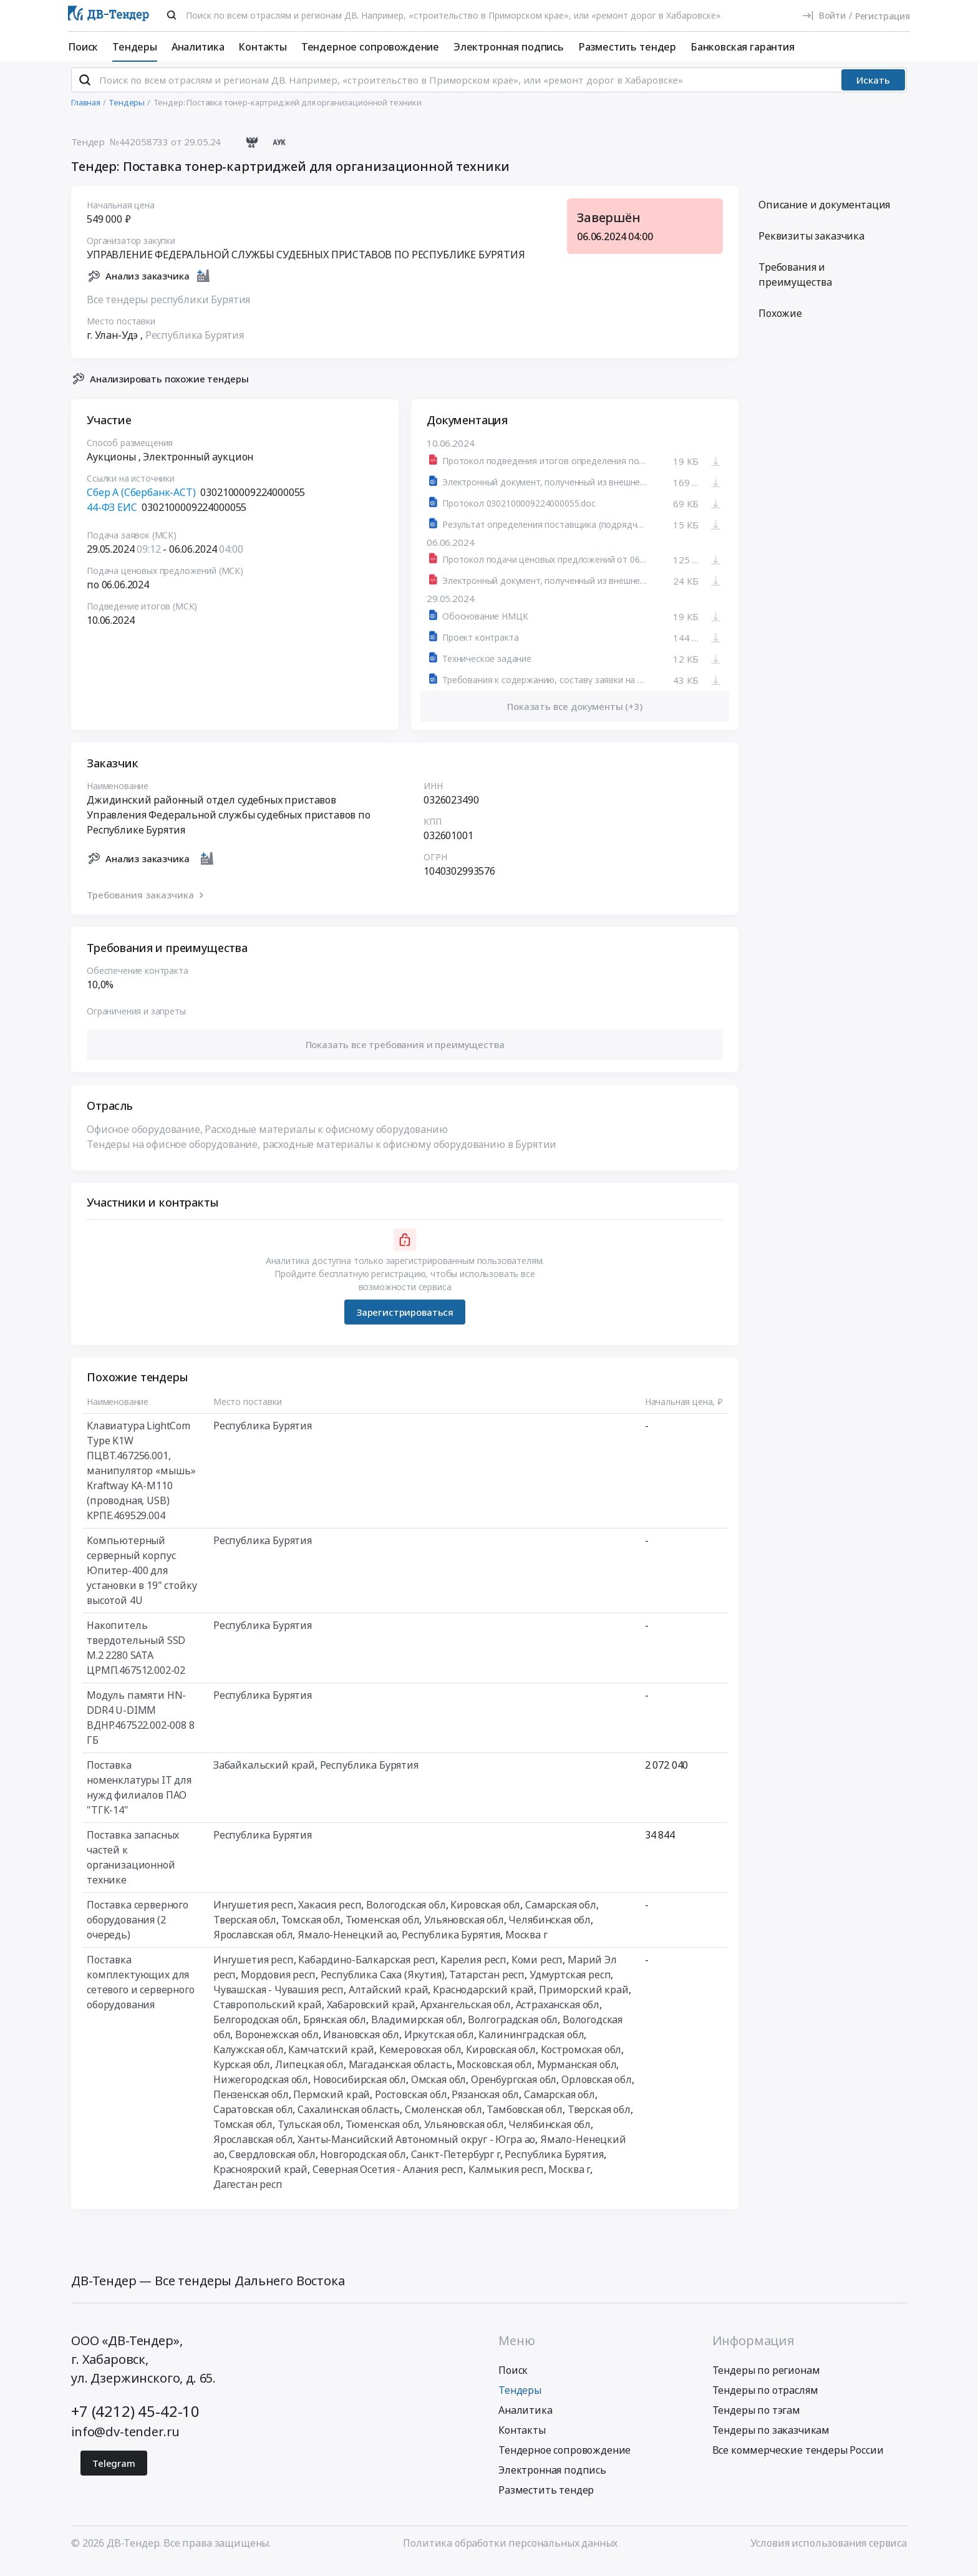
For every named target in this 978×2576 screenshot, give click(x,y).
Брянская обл (334, 2030)
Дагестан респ (248, 2195)
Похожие (780, 324)
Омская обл (438, 2090)
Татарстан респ (487, 1985)
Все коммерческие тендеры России (798, 2460)
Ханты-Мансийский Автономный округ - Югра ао (416, 2150)
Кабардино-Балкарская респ (366, 1970)
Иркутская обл (439, 2045)
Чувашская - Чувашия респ (278, 2000)
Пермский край (331, 2105)
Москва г (526, 1945)
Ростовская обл (411, 2105)
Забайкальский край (264, 1775)
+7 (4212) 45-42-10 (135, 2421)
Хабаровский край (371, 2015)
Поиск (83, 47)
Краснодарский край (483, 2000)
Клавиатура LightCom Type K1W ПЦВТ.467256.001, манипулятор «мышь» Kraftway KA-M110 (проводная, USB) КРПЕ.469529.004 (141, 1481)
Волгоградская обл (513, 2030)
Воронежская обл (277, 2045)
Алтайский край (388, 2000)
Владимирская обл (417, 2030)
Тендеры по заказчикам (771, 2440)
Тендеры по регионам (766, 2380)
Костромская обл (581, 2060)
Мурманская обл (577, 2075)
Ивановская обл (361, 2045)
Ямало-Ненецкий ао (347, 1945)
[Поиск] (171, 15)
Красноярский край (260, 2180)
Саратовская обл (253, 2120)
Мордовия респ (278, 1985)
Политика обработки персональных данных (510, 2553)
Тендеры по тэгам (756, 2420)
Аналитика (198, 47)
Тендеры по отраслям (765, 2400)
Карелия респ (473, 1970)
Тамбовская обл (525, 2120)
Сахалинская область (349, 2120)
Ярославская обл (253, 1945)
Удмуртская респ (570, 1985)
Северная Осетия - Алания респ (387, 2180)
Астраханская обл (557, 2015)
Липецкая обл (309, 2075)
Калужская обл (248, 2060)
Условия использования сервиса (828, 2553)
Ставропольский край (267, 2015)
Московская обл (494, 2075)
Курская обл (241, 2075)
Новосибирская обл (359, 2090)
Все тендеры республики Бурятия (168, 309)
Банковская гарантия (742, 47)
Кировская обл (485, 1915)
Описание (824, 215)
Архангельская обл (465, 2015)
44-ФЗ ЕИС (112, 518)
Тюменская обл (383, 1930)
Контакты (262, 47)
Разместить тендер (627, 47)
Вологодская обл (406, 1915)
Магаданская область (400, 2075)
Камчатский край (331, 2060)
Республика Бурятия (194, 345)
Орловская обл (596, 2090)
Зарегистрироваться (404, 1322)
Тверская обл (244, 1930)
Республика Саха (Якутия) (383, 1985)
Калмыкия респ (506, 2180)
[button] (405, 1055)
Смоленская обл (443, 2120)
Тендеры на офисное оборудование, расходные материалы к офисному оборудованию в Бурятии (321, 1155)
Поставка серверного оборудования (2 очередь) (137, 1930)
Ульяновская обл (464, 1930)
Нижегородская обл (260, 2090)
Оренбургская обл (513, 2090)
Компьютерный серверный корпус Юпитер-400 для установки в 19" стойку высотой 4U (141, 1581)
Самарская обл (560, 1915)
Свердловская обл (272, 2165)
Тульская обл (309, 2135)
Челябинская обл (549, 1930)
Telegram (113, 2473)
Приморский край (584, 2000)
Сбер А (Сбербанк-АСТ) (141, 503)
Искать (873, 90)
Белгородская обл (255, 2030)
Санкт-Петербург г (455, 2165)
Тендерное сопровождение (370, 47)
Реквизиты (811, 246)
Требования (795, 285)
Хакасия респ (329, 1915)
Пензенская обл (251, 2105)
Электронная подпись (508, 47)
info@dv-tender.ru (125, 2441)
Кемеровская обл (420, 2060)
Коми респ (537, 1970)
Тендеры (134, 47)
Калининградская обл (531, 2045)
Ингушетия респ (253, 1915)
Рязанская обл (485, 2105)
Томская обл (311, 1930)
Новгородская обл (362, 2165)
